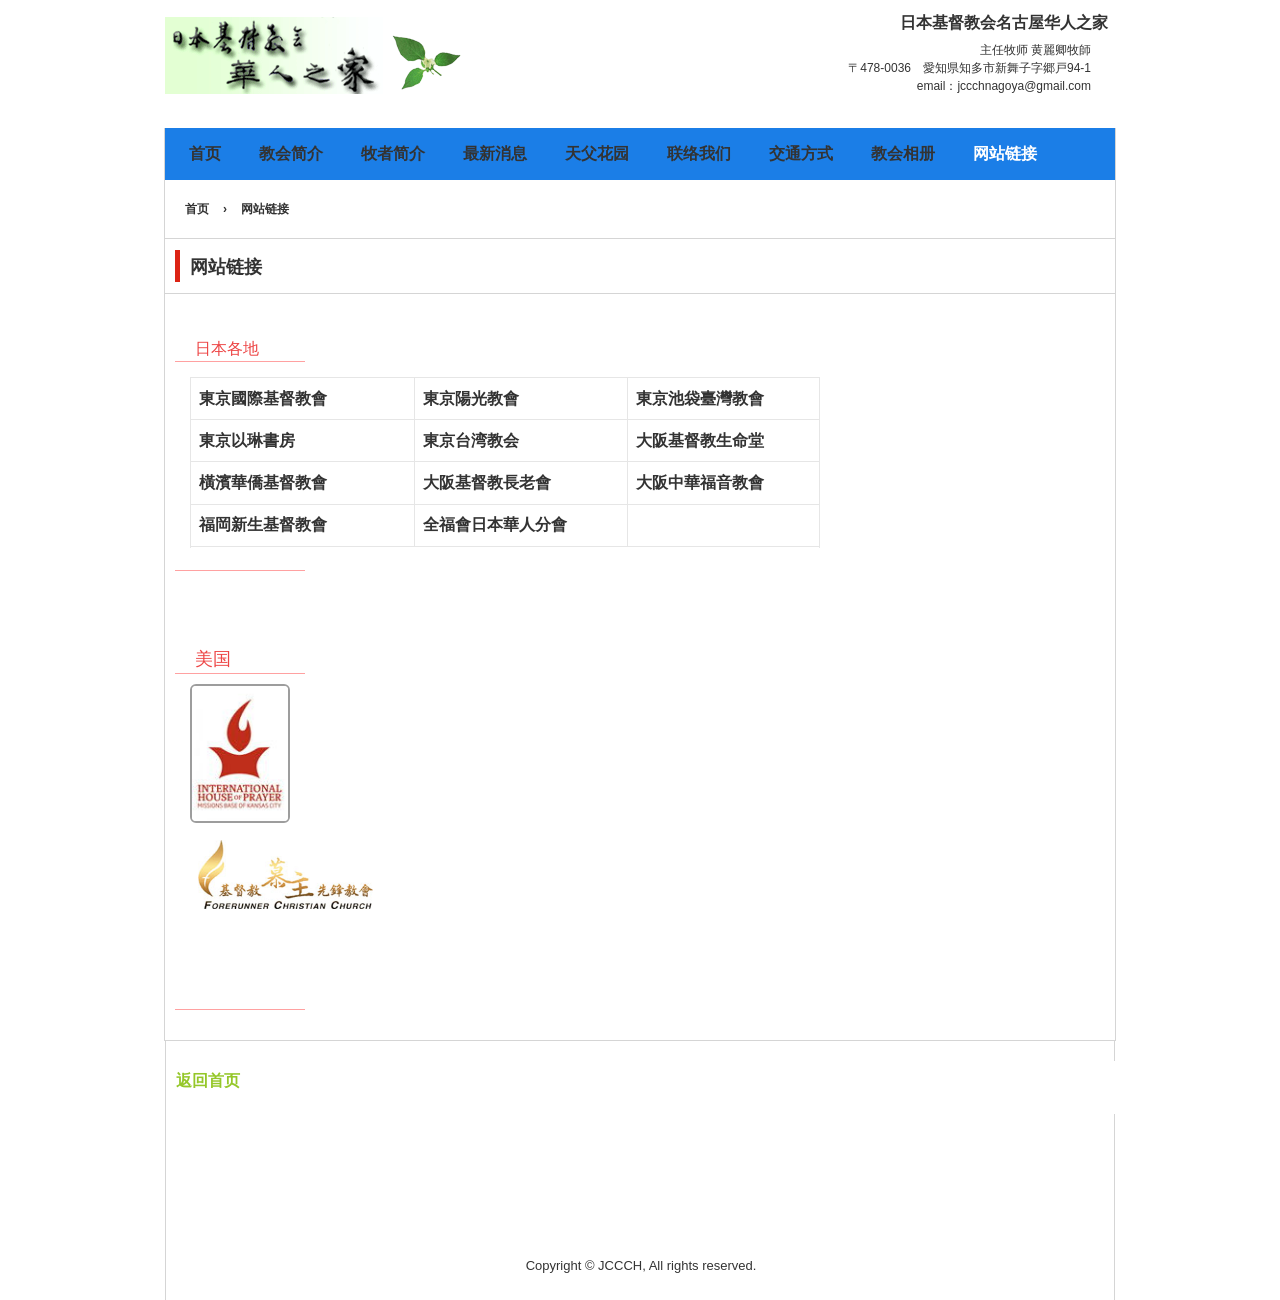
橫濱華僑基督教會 (263, 482)
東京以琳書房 (247, 440)
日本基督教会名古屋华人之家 (380, 57)
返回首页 (208, 1080)
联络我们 (699, 153)
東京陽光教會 (471, 398)
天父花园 (597, 153)
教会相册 (903, 153)
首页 (205, 153)
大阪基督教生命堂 (700, 440)
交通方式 (801, 153)
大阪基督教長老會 (487, 482)
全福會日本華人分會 (495, 524)
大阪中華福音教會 (700, 482)
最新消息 (495, 153)
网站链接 (1005, 153)
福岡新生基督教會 (263, 524)
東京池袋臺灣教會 (700, 398)
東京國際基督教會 (263, 398)
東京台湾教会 (471, 440)
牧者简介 (393, 153)
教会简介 (291, 153)
